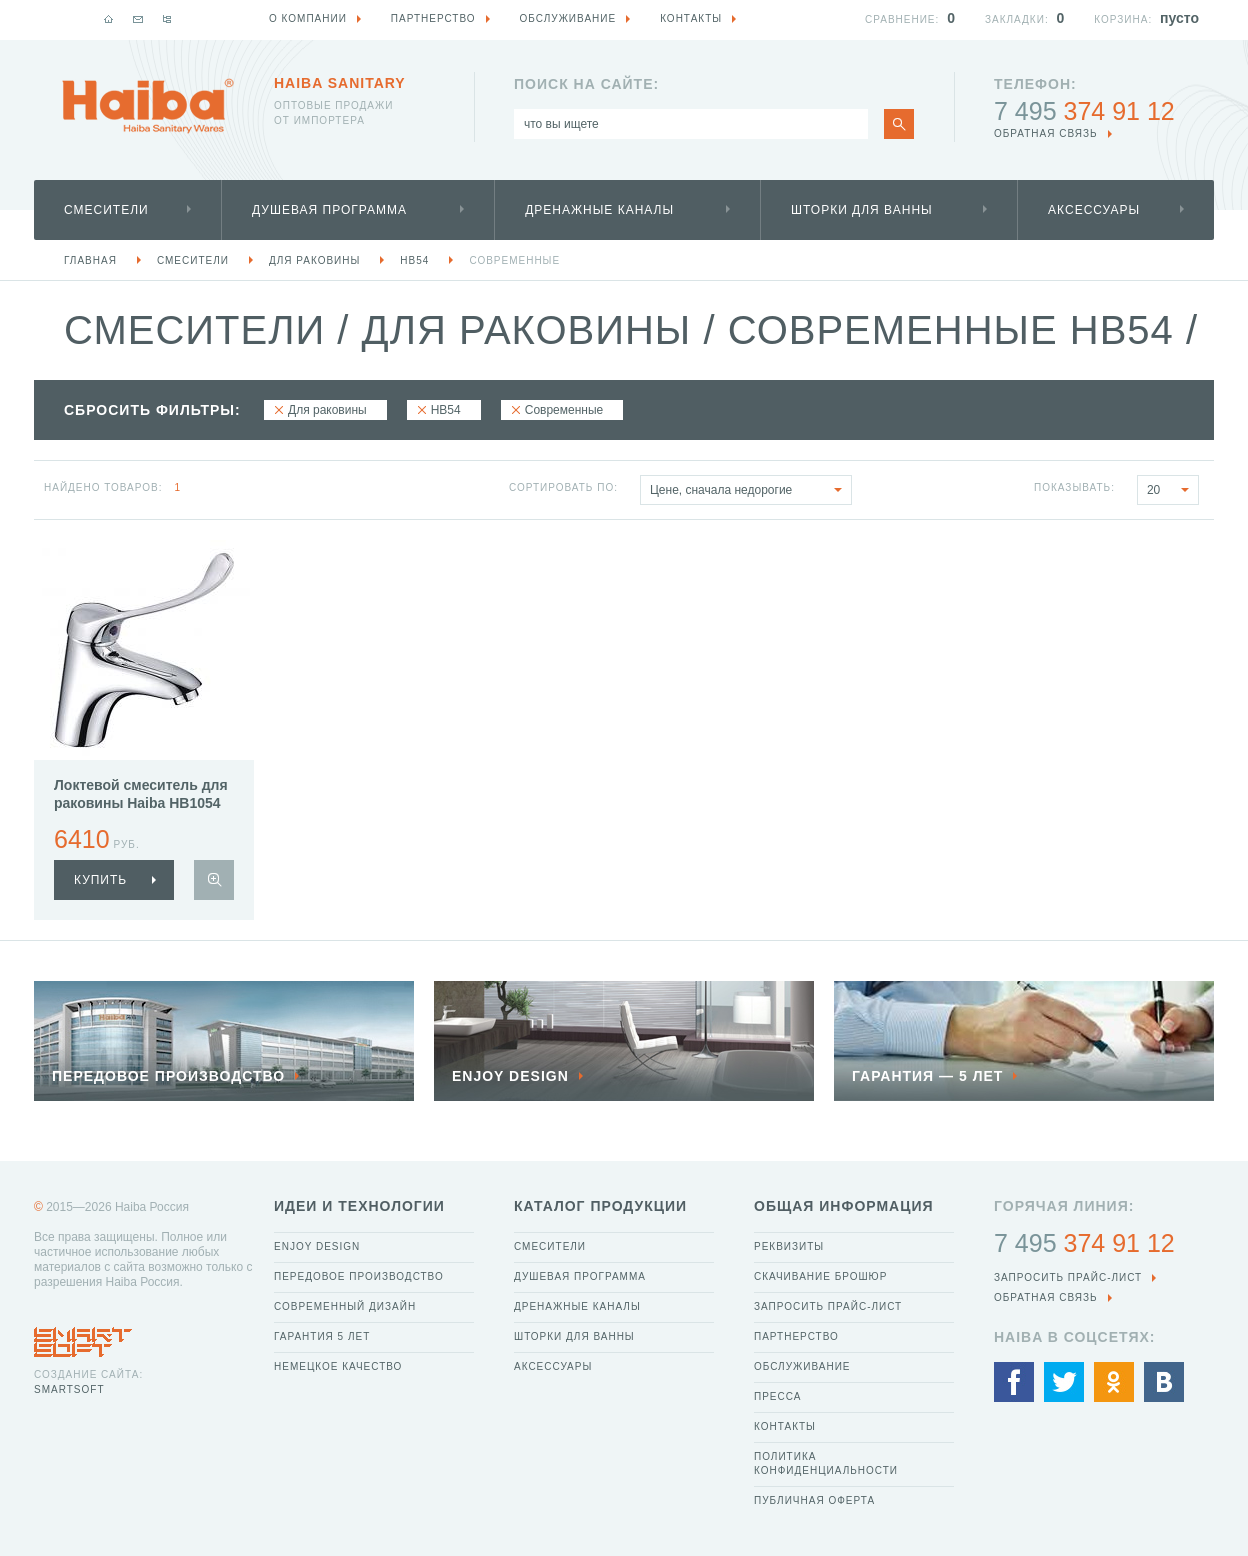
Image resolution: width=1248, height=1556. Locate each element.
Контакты (785, 1426)
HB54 (414, 260)
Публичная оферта (814, 1500)
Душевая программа (329, 210)
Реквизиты (789, 1246)
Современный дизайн (345, 1306)
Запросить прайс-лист (828, 1306)
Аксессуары (1094, 210)
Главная (90, 260)
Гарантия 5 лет (322, 1336)
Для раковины (314, 260)
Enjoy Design (317, 1246)
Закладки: (1017, 19)
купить (100, 880)
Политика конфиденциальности (826, 1463)
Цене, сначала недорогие (750, 490)
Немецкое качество (338, 1366)
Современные (514, 260)
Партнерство (796, 1336)
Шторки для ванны (862, 210)
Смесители (106, 210)
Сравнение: (902, 19)
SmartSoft (69, 1389)
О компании (308, 18)
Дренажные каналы (599, 210)
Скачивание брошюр (820, 1276)
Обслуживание (802, 1366)
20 (1172, 490)
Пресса (777, 1396)
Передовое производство (359, 1276)
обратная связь (1046, 133)
